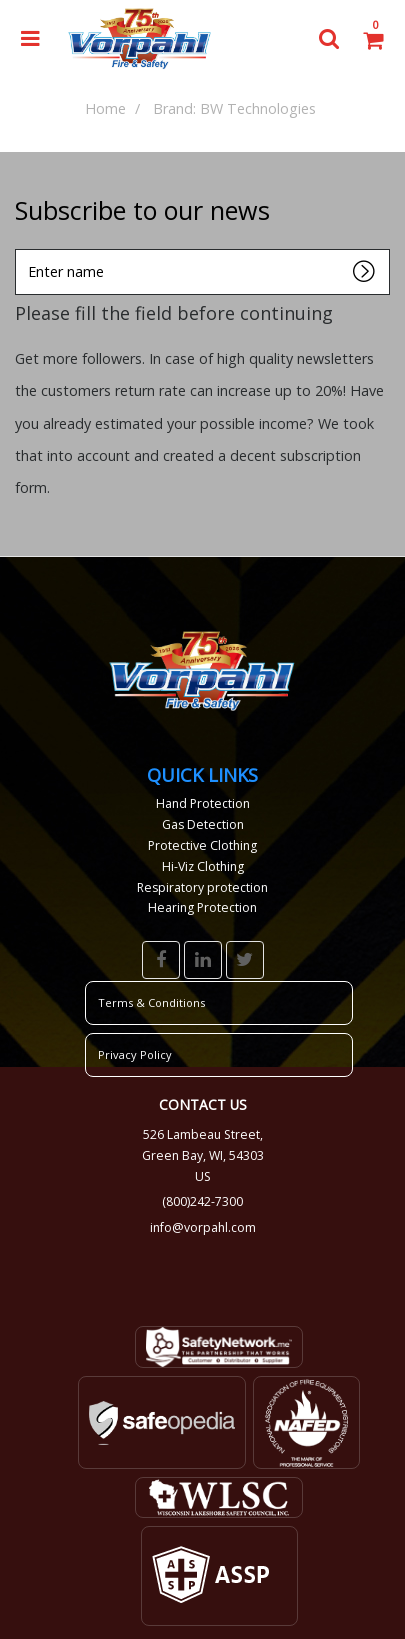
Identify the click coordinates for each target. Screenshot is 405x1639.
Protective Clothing (202, 845)
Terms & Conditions (151, 1002)
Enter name (20, 248)
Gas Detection (203, 824)
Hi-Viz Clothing (203, 866)
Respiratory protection (202, 887)
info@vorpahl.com (203, 1227)
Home (105, 108)
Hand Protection (203, 803)
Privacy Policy (135, 1054)
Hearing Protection (202, 907)
